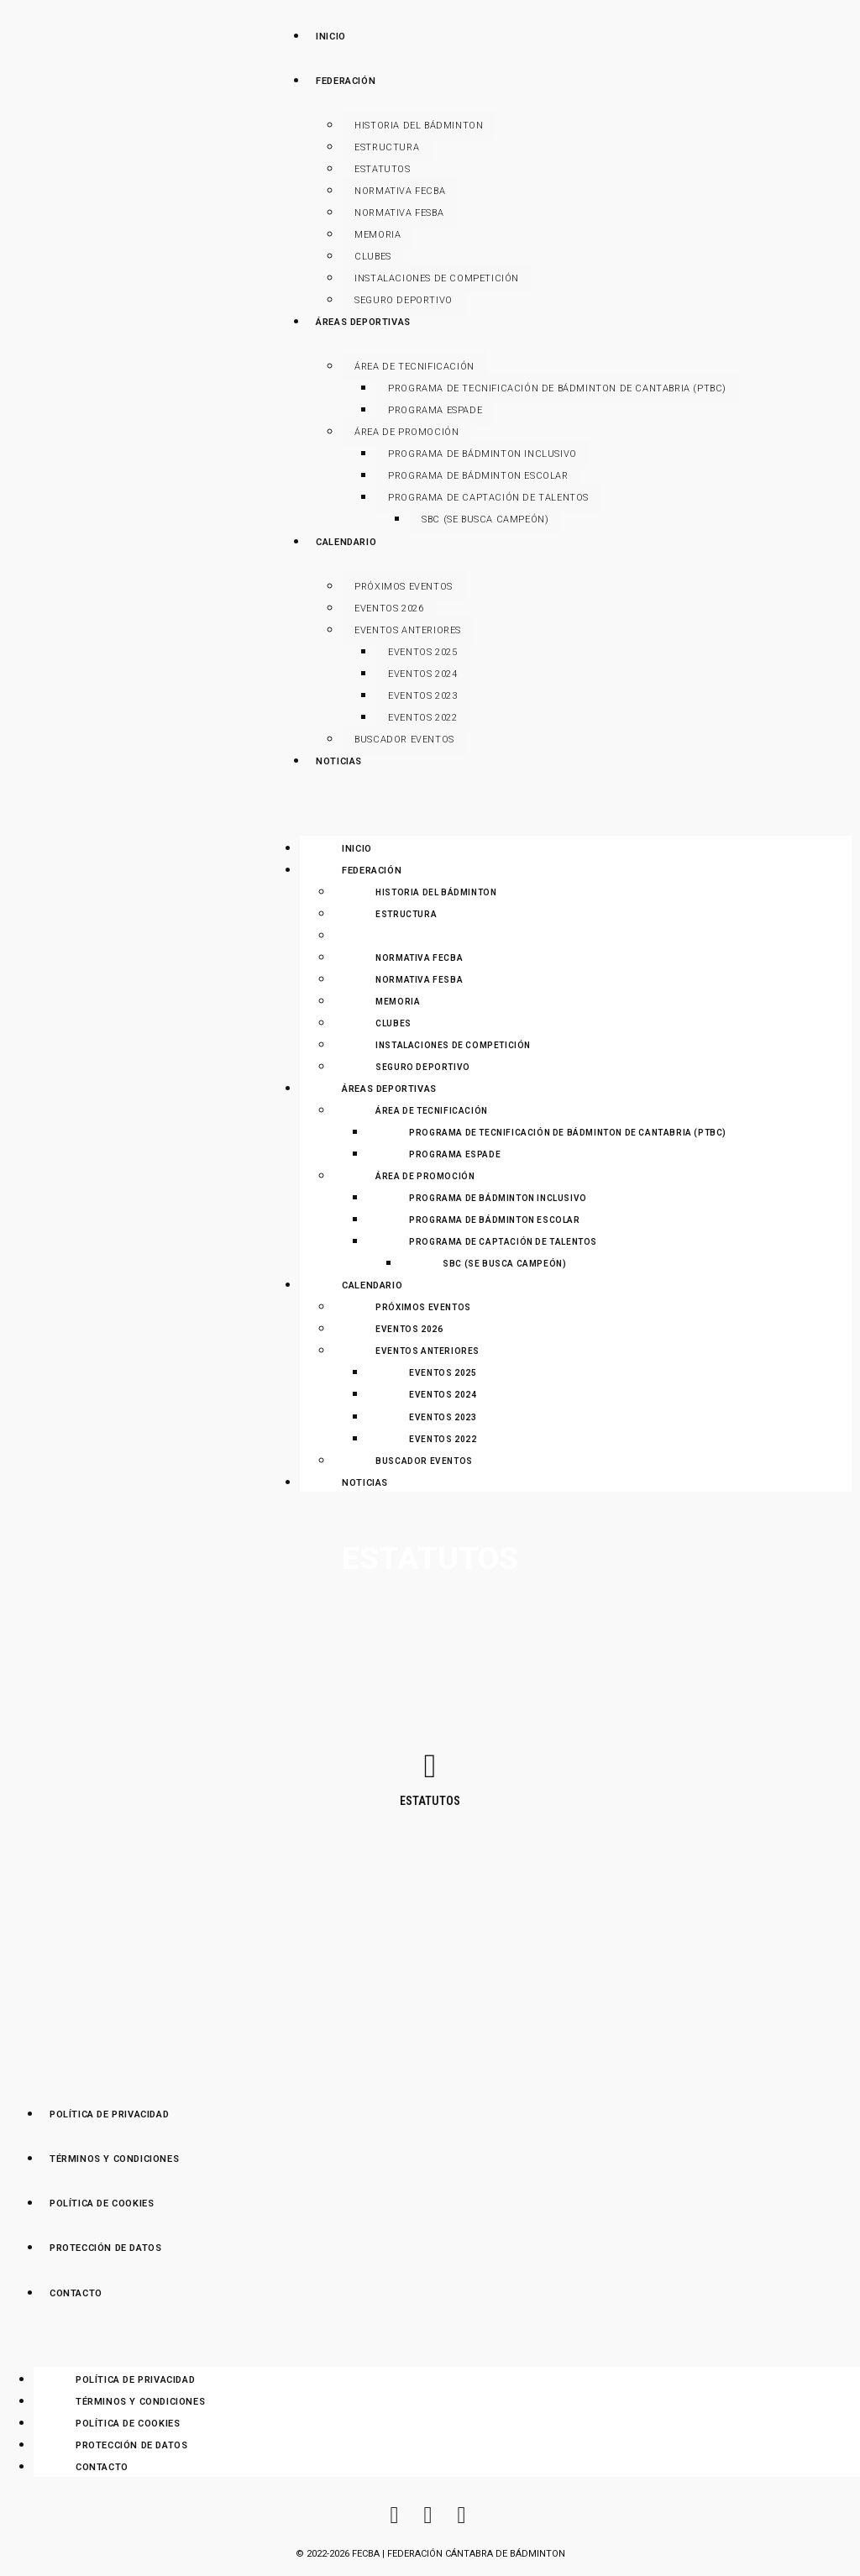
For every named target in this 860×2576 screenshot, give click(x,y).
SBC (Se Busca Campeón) (485, 519)
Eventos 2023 (422, 695)
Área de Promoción (406, 432)
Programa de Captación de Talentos (488, 497)
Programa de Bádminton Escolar (478, 475)
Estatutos (382, 169)
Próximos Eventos (403, 586)
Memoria (377, 234)
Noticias (365, 1482)
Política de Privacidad (135, 2379)
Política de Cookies (128, 2423)
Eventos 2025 (422, 652)
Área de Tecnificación (414, 366)
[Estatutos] (430, 1766)
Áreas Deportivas (389, 1088)
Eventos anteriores (407, 630)
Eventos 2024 (422, 674)
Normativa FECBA (399, 191)
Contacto (102, 2467)
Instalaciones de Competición (436, 278)
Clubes (372, 256)
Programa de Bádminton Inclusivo (482, 454)
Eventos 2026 (388, 608)
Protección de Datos (131, 2445)
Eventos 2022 (422, 717)
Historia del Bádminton (418, 125)
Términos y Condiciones (140, 2401)
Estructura (386, 147)
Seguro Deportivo (403, 300)
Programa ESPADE (435, 410)
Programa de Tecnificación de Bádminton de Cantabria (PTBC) (557, 388)
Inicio (357, 848)
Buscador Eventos (404, 739)
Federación (371, 870)
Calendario (372, 1285)
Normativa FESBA (398, 212)
